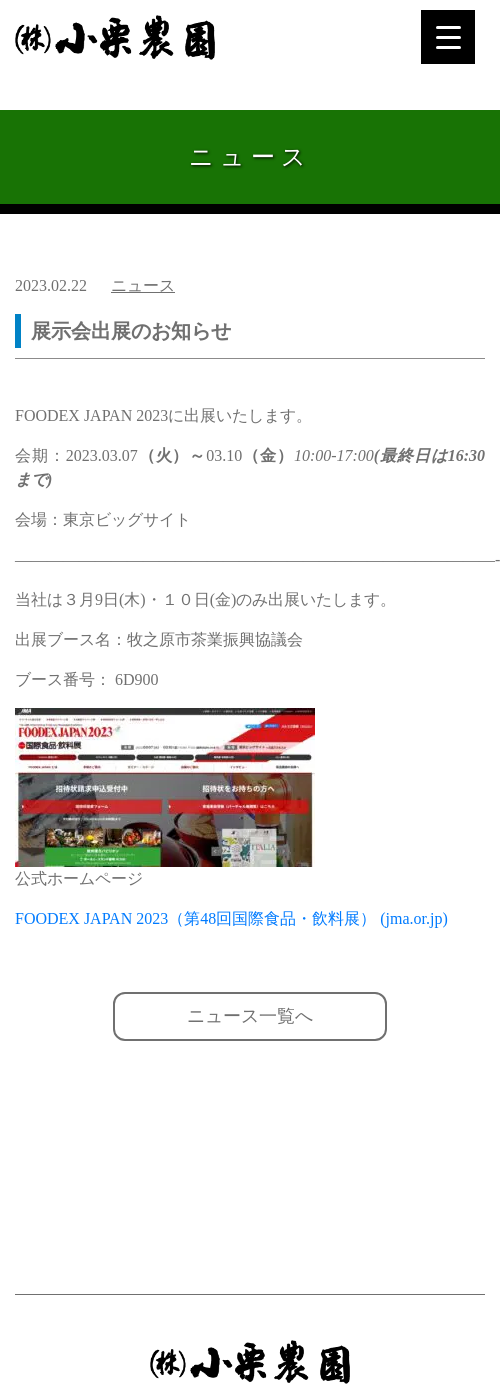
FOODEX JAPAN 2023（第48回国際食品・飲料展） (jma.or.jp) (231, 918)
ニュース (143, 285)
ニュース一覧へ (250, 1016)
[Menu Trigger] (448, 37)
